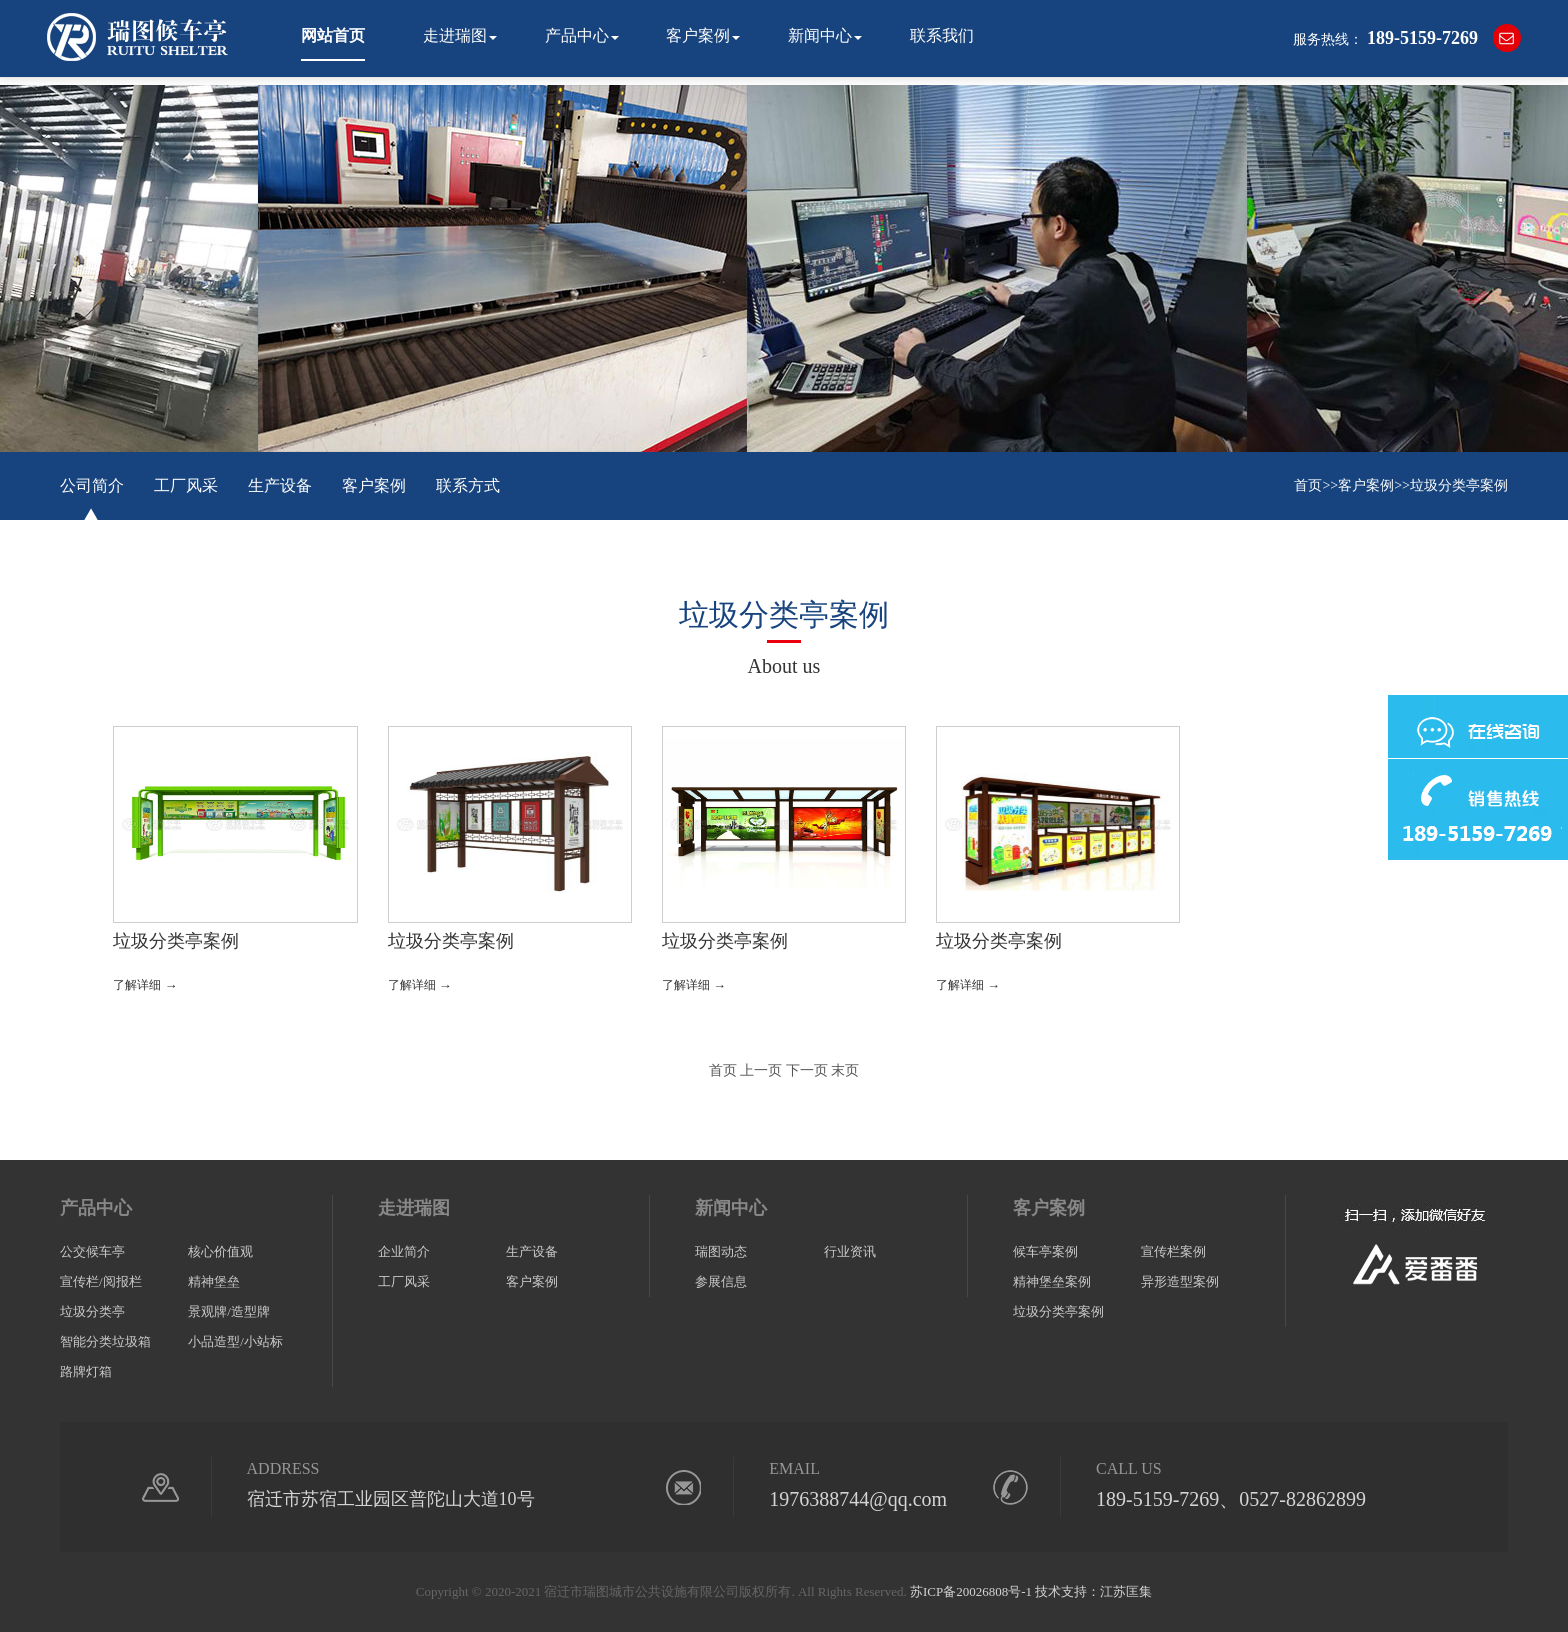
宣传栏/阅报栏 (101, 1281)
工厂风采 (186, 485)
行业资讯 (850, 1251)
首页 (1308, 485)
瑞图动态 (721, 1251)
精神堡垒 (214, 1281)
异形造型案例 (1180, 1281)
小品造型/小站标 (235, 1341)
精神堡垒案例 (1052, 1281)
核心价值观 (220, 1251)
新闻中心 (820, 35)
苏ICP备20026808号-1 (971, 1591)
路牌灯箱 (86, 1371)
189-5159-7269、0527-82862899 (1231, 1499)
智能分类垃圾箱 (105, 1341)
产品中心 (577, 35)
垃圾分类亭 (92, 1311)
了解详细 (145, 985)
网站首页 (333, 35)
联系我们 (942, 35)
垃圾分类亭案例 (1459, 485)
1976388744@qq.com (858, 1499)
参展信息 (721, 1281)
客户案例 (698, 35)
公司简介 (92, 485)
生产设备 (280, 485)
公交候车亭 (92, 1251)
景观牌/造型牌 (229, 1311)
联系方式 (468, 485)
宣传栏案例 (1173, 1251)
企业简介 (404, 1251)
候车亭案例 (1045, 1251)
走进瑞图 (455, 35)
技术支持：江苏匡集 (1093, 1591)
